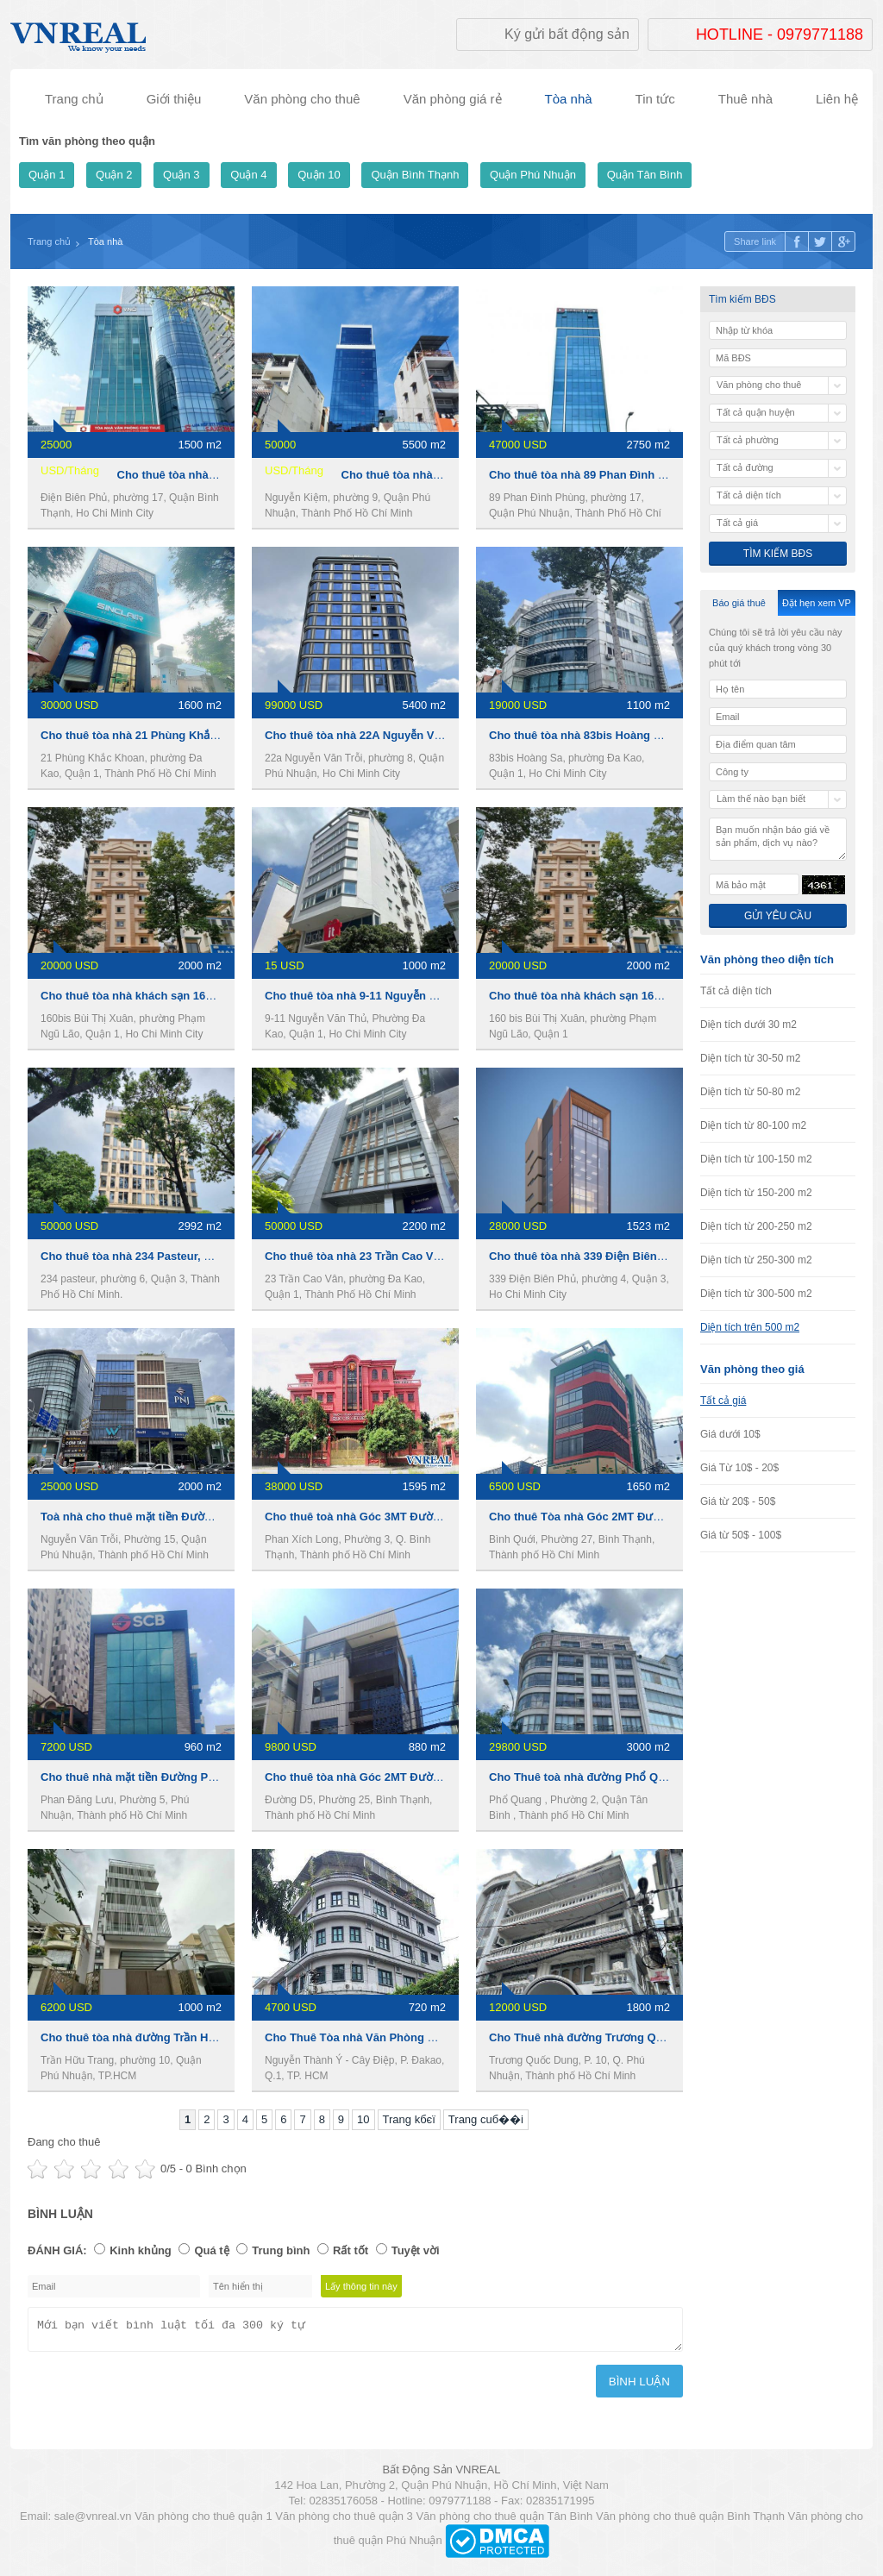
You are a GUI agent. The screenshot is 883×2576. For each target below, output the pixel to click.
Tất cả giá (723, 1401)
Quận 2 (114, 174)
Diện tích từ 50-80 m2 (750, 1092)
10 (363, 2119)
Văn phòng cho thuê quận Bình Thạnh (690, 2521)
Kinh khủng (141, 2250)
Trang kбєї (409, 2119)
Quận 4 (248, 174)
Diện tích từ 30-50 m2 (750, 1058)
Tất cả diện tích (736, 991)
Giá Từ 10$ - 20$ (739, 1468)
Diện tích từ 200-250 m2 (756, 1226)
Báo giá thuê (739, 603)
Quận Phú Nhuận (533, 174)
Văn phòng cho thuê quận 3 (344, 2521)
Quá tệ (211, 2250)
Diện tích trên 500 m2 (749, 1327)
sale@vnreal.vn (93, 2521)
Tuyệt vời (415, 2250)
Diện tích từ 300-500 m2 (756, 1294)
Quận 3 (181, 174)
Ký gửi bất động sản (566, 34)
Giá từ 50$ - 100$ (740, 1535)
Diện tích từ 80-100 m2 (753, 1125)
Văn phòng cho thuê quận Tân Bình (504, 2521)
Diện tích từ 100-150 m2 (756, 1159)
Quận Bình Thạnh (415, 174)
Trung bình (281, 2250)
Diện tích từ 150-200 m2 (756, 1193)
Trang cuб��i (485, 2119)
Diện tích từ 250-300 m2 (756, 1260)
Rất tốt (350, 2250)
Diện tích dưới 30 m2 (748, 1024)
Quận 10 (319, 174)
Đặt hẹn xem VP (816, 603)
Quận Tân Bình (645, 174)
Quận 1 (46, 174)
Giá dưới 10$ (730, 1434)
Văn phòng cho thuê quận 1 (203, 2521)
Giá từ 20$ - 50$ (737, 1501)
